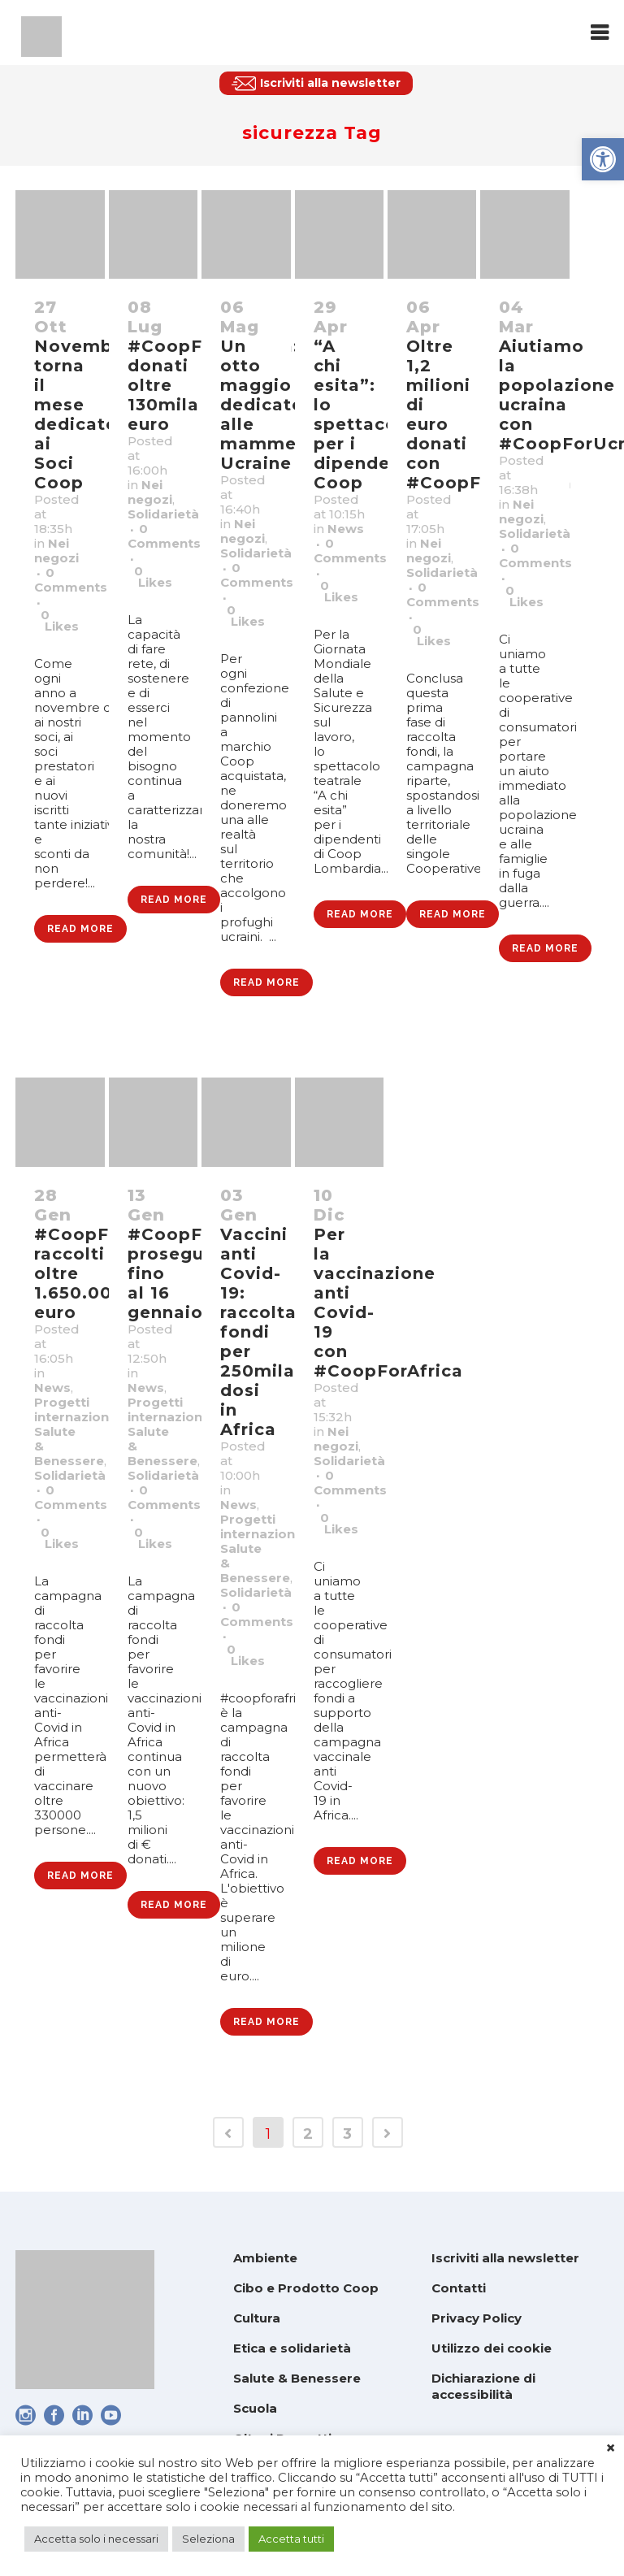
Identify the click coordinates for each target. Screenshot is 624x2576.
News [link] (345, 528)
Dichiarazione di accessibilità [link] (483, 2386)
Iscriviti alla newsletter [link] (505, 2258)
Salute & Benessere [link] (297, 2378)
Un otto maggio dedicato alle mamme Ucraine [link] (262, 404)
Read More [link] (80, 929)
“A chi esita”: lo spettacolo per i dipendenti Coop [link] (364, 414)
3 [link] (347, 2134)
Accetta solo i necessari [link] (96, 2538)
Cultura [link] (256, 2318)
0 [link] (60, 620)
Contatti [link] (458, 2288)
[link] (603, 159)
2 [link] (308, 2134)
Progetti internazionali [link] (79, 1409)
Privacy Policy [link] (476, 2318)
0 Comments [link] (70, 580)
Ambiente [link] (265, 2258)
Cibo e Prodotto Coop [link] (306, 2288)
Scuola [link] (255, 2408)
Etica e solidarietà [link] (292, 2348)
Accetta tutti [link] (291, 2538)
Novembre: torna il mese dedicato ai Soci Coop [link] (85, 414)
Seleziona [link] (208, 2538)
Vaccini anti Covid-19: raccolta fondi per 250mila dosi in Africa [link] (258, 1332)
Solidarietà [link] (163, 514)
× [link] (610, 2448)
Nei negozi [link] (56, 551)
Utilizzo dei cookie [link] (491, 2348)
